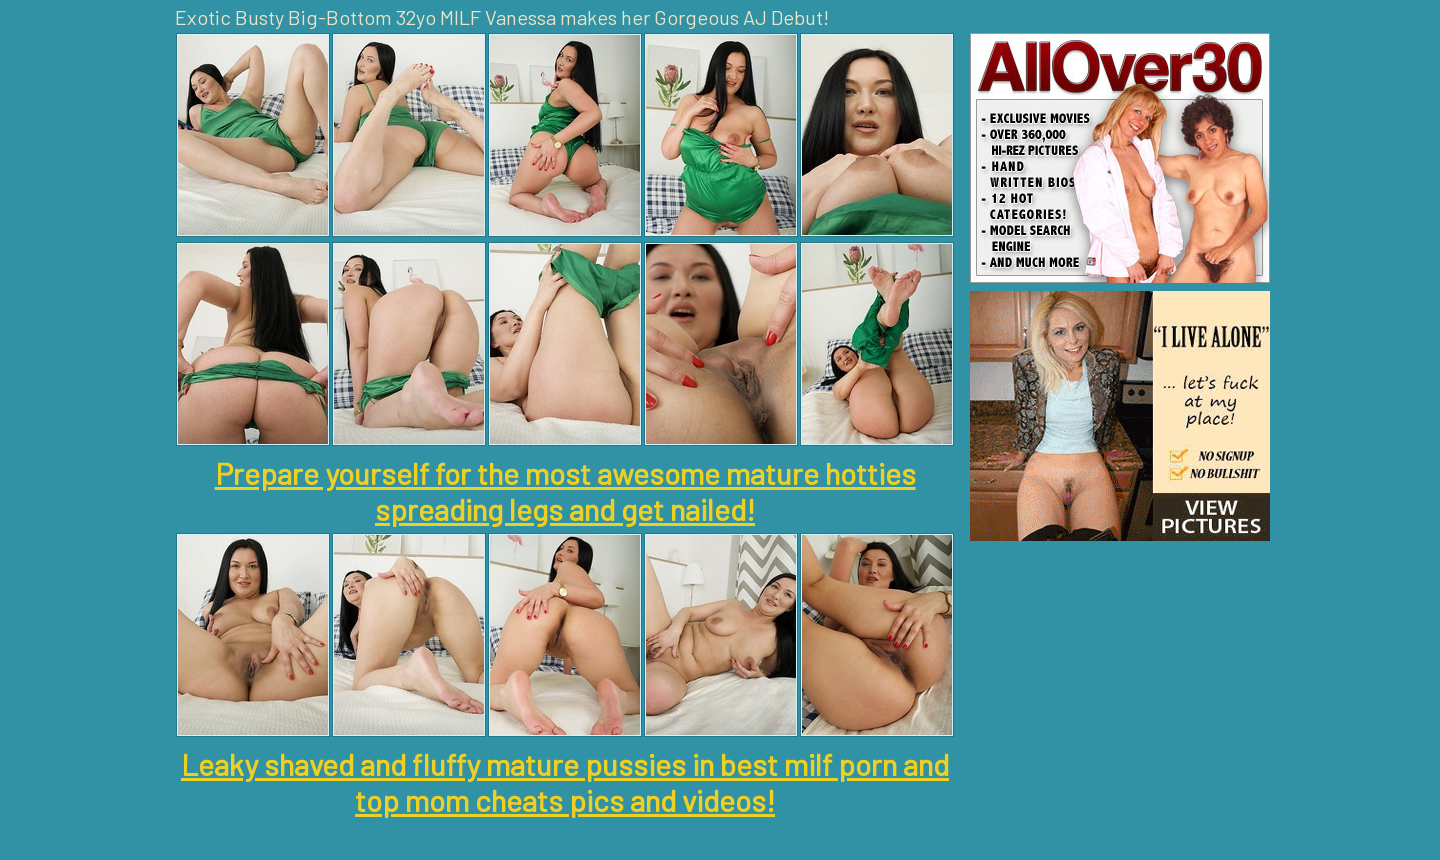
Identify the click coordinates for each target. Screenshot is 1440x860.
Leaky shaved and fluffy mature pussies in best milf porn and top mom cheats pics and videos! (565, 782)
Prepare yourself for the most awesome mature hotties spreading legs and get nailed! (565, 491)
